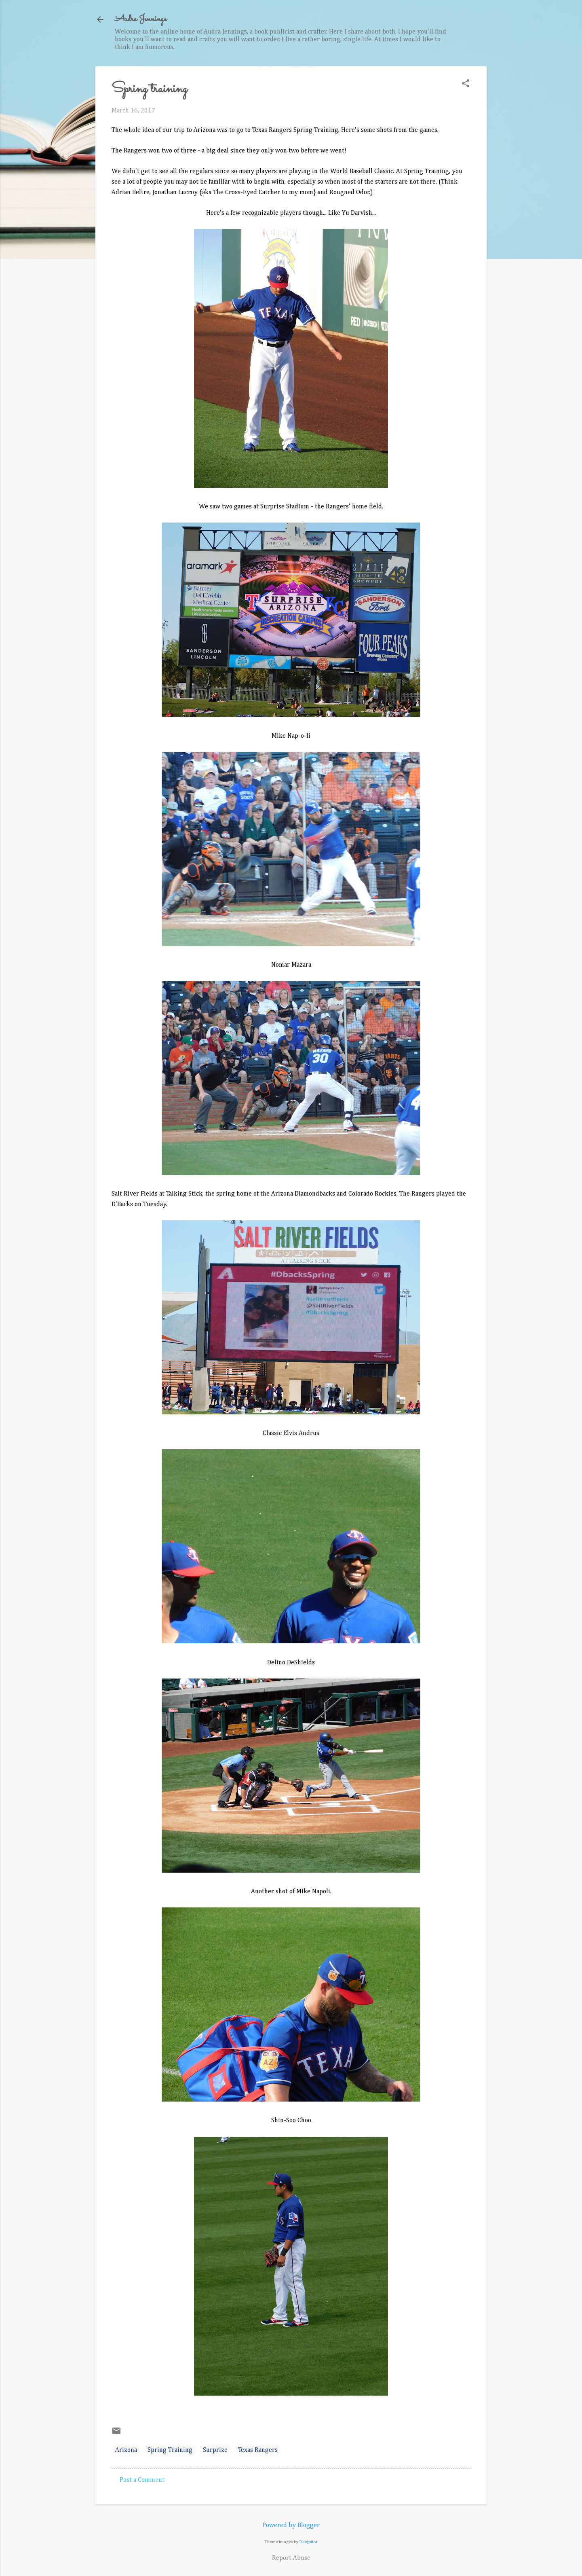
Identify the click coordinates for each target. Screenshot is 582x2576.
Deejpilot (308, 2542)
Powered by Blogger (291, 2525)
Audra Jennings (141, 19)
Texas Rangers (258, 2450)
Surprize (215, 2450)
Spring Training (170, 2450)
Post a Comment (142, 2480)
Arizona (126, 2450)
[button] (465, 84)
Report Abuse (291, 2558)
